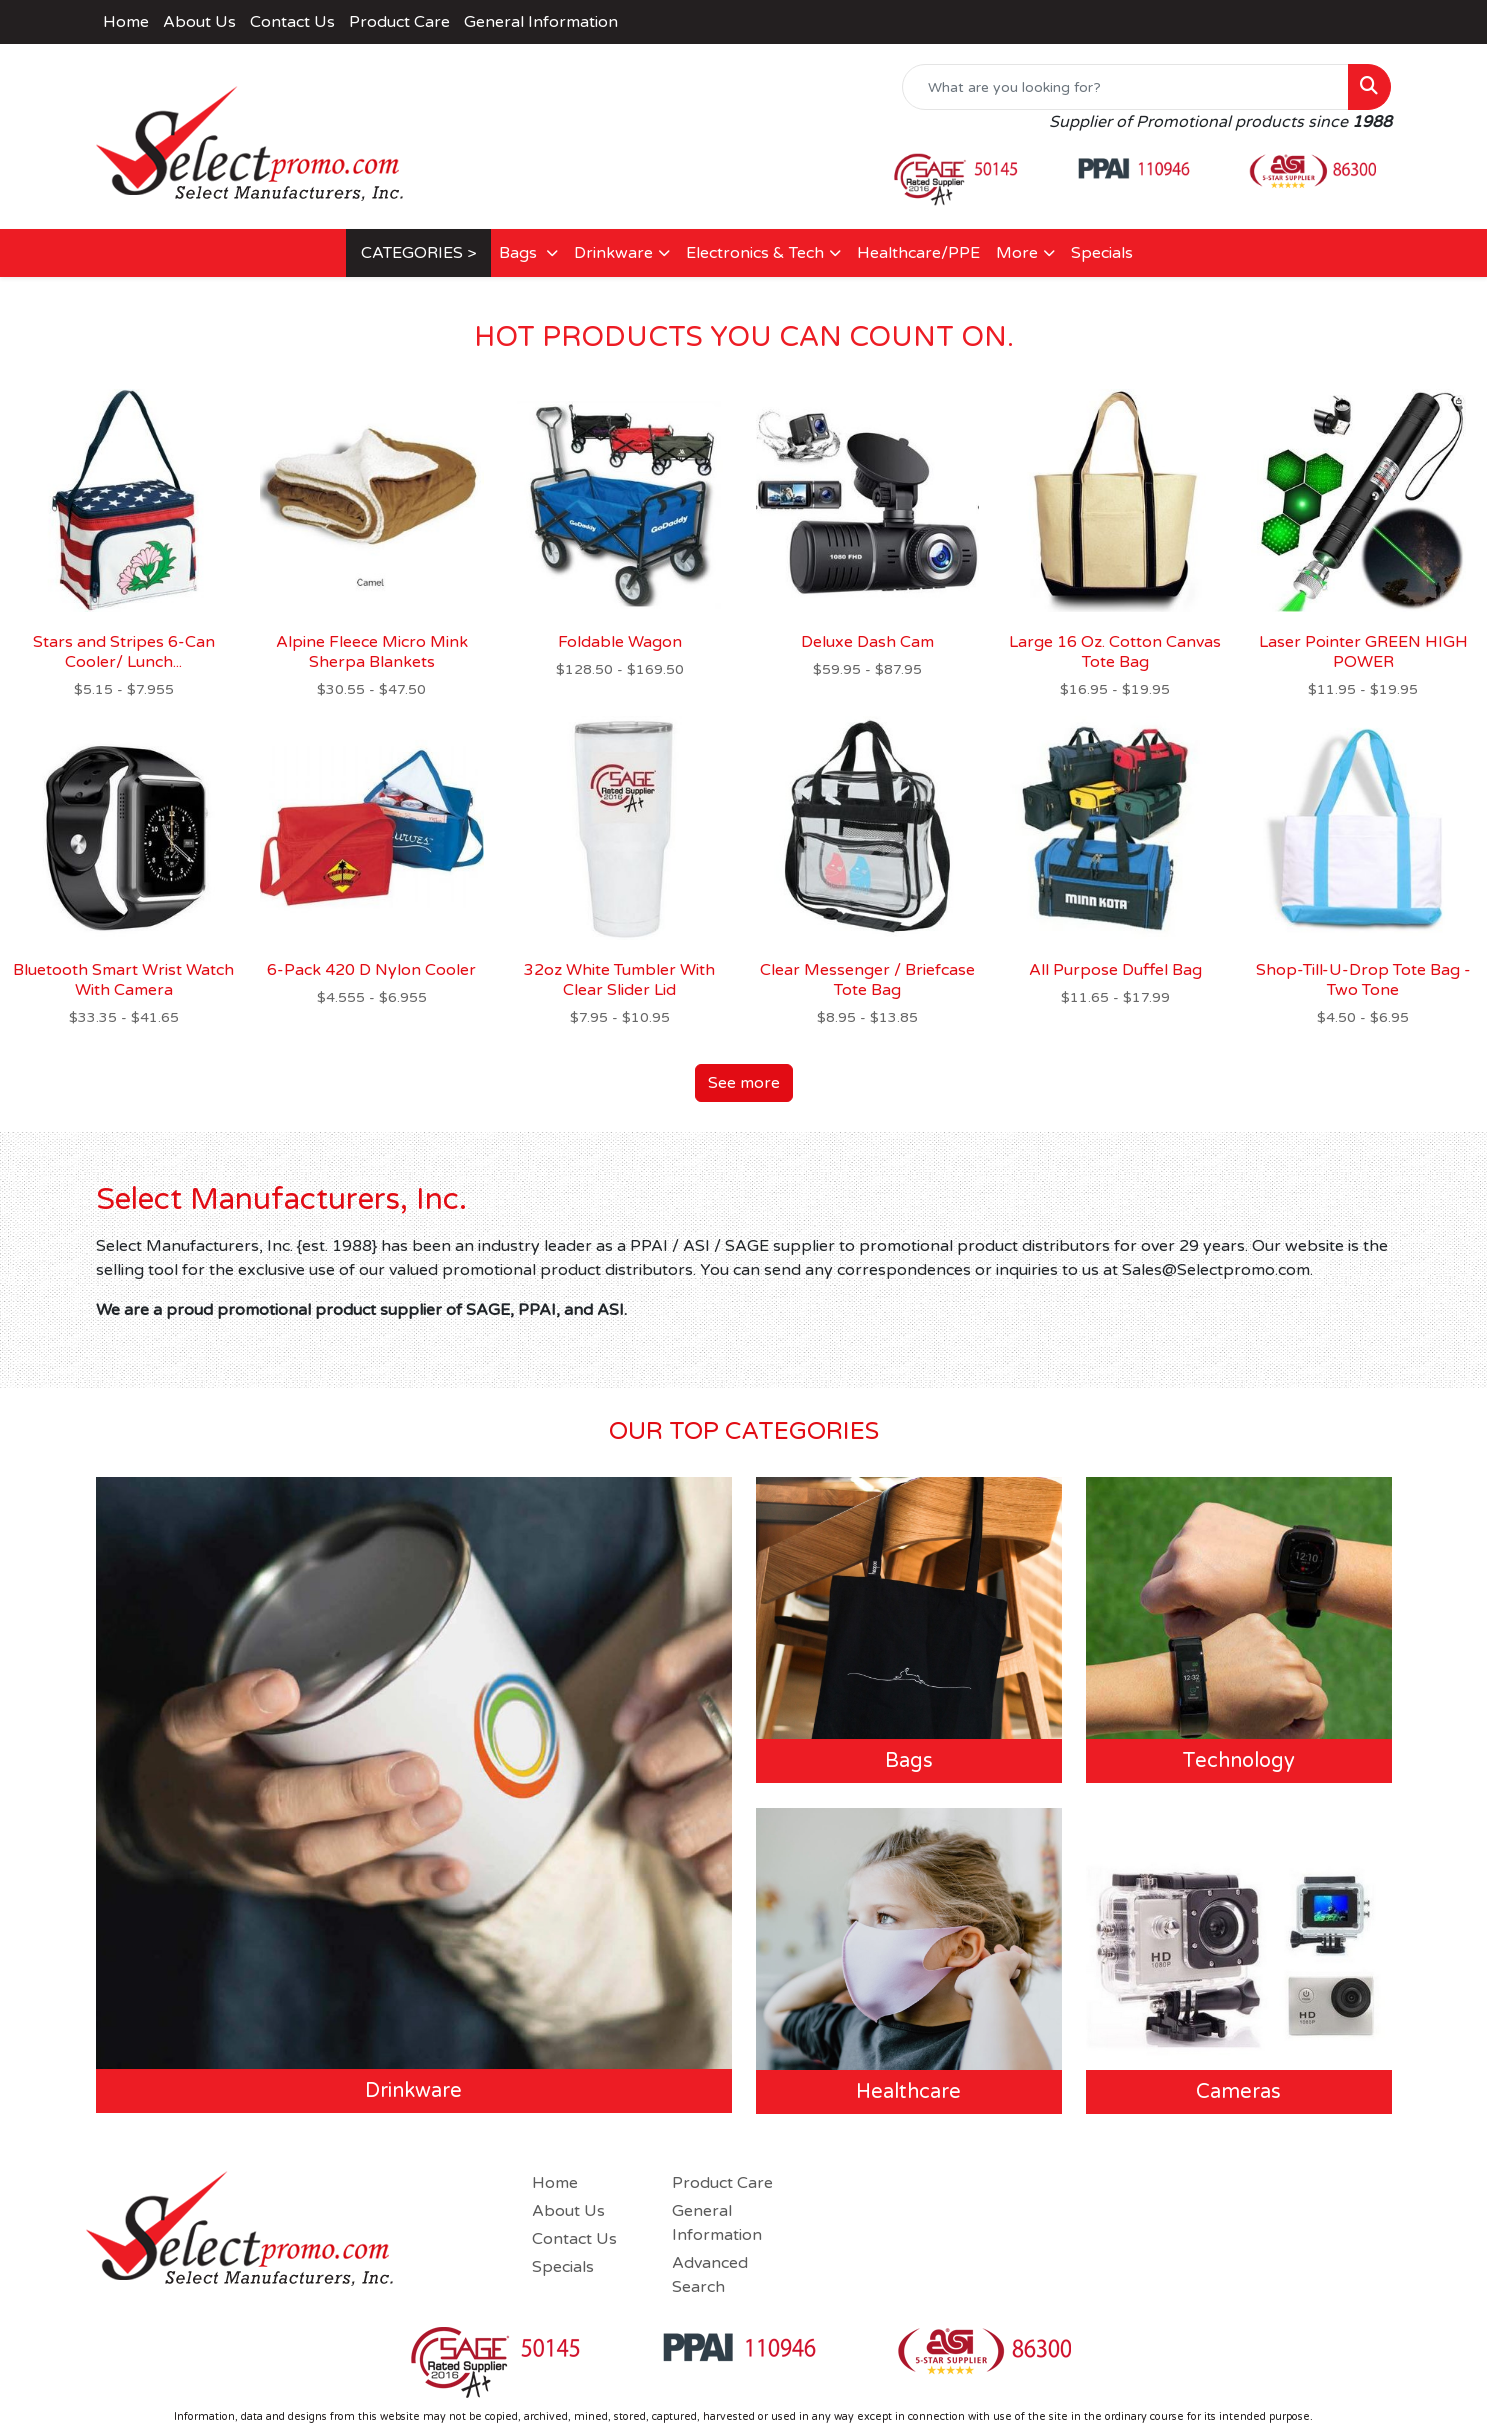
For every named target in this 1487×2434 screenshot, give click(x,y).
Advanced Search (710, 2275)
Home (126, 22)
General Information (541, 22)
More (1017, 253)
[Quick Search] (1125, 87)
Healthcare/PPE (918, 253)
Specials (1102, 253)
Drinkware (613, 253)
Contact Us (292, 22)
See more (744, 1083)
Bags (520, 253)
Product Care (399, 22)
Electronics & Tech (755, 253)
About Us (199, 22)
